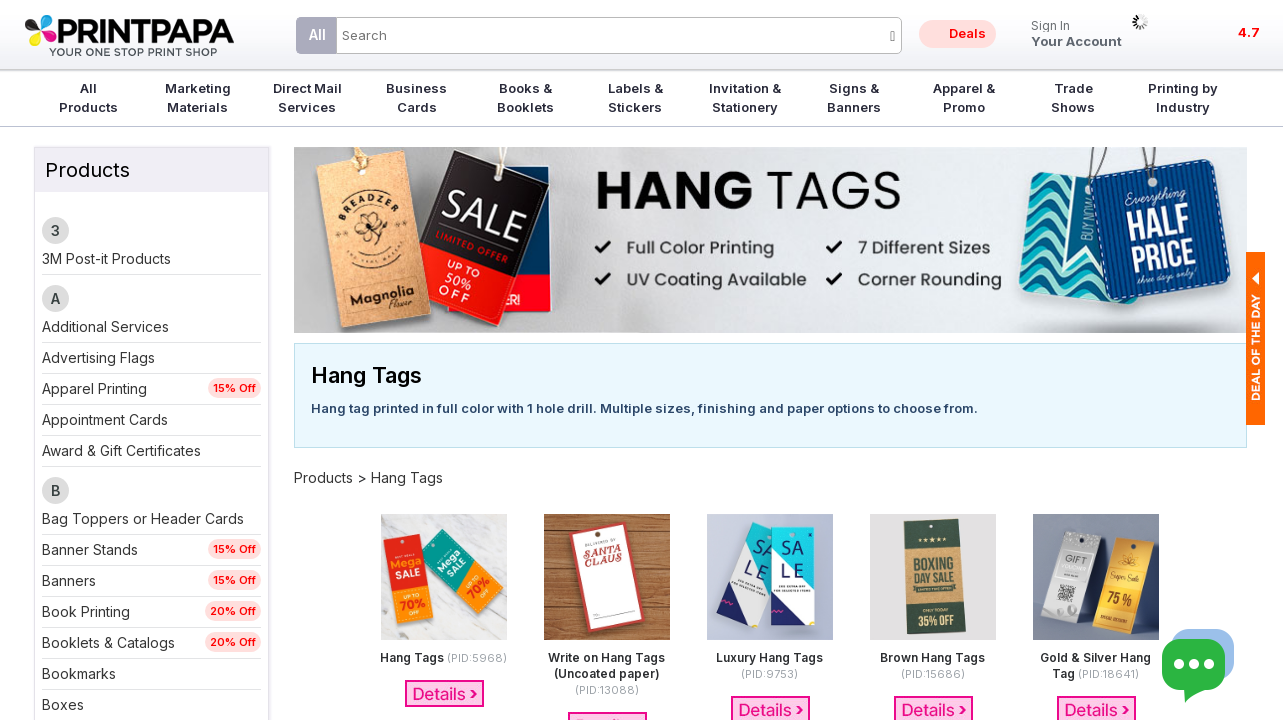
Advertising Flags (98, 357)
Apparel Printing (94, 388)
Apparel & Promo (964, 97)
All (317, 34)
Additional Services (105, 326)
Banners (69, 580)
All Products (88, 97)
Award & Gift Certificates (121, 450)
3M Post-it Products (106, 258)
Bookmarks (79, 673)
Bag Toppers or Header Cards (143, 518)
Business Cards (416, 97)
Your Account (1076, 34)
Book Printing (86, 611)
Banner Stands (90, 549)
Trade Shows (1073, 97)
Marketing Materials (198, 97)
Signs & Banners (854, 97)
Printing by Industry (1183, 97)
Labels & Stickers (635, 97)
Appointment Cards (105, 419)
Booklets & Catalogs (108, 642)
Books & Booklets (525, 97)
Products (323, 477)
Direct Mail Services (307, 97)
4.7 (1249, 32)
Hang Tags (407, 477)
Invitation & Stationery (745, 97)
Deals (967, 33)
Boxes (63, 704)
